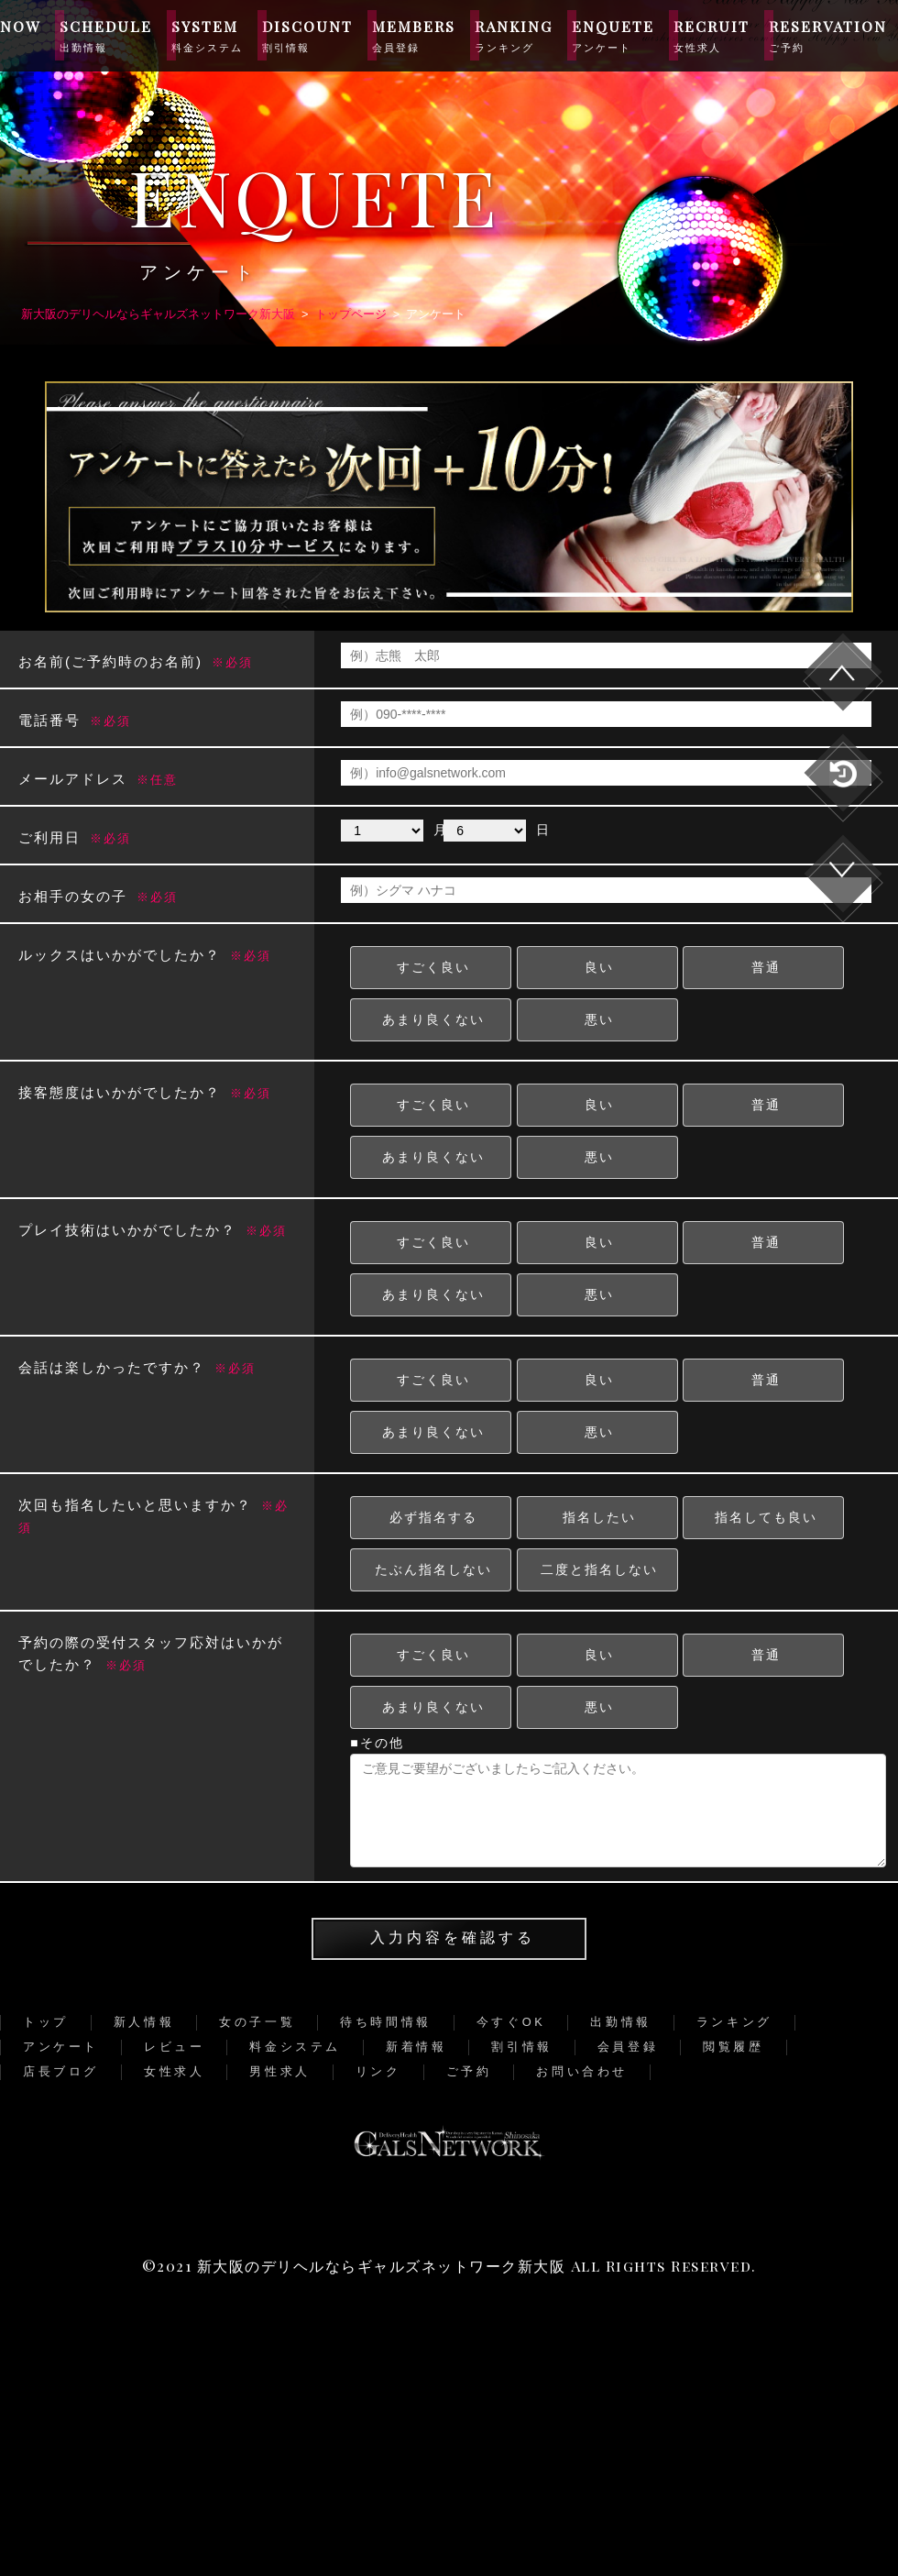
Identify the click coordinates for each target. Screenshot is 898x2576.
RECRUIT (712, 35)
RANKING (514, 35)
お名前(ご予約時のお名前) (135, 661)
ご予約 (469, 2071)
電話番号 (74, 720)
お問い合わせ (582, 2071)
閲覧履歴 (733, 2046)
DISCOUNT (307, 35)
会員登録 (627, 2046)
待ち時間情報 (386, 2022)
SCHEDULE (106, 35)
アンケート (61, 2046)
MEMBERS (413, 35)
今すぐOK (511, 2022)
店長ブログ (61, 2071)
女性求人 (174, 2071)
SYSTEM (207, 35)
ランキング (734, 2022)
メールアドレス (98, 779)
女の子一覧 (257, 2022)
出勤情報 (620, 2022)
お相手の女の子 (98, 896)
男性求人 (279, 2071)
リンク (378, 2071)
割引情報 (521, 2046)
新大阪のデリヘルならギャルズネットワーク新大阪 (381, 2265)
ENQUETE (613, 35)
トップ (46, 2022)
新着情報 (416, 2046)
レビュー (174, 2046)
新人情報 (144, 2022)
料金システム (295, 2046)
